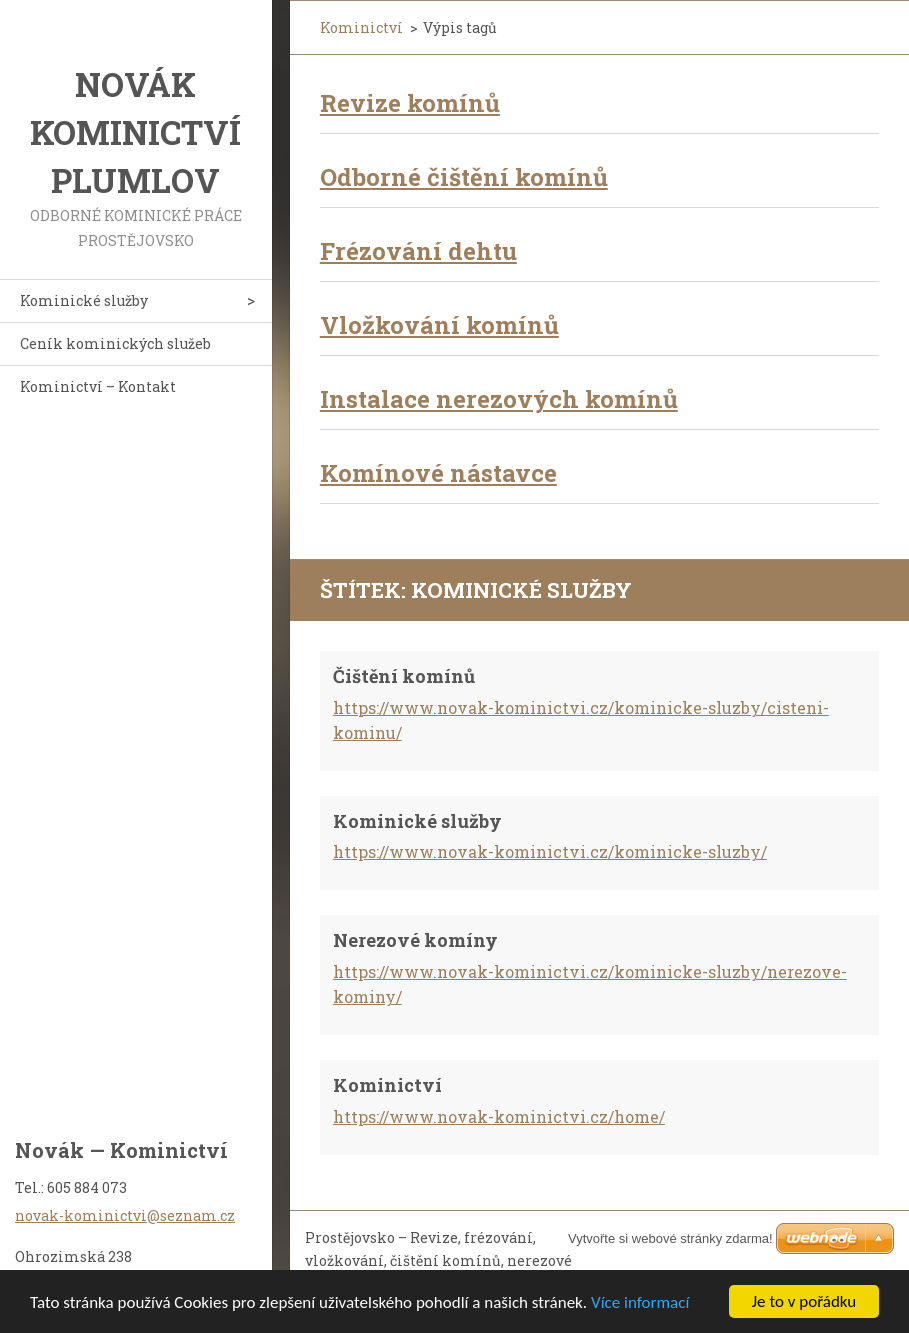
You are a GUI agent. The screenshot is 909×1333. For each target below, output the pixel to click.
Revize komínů (410, 103)
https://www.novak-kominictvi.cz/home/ (499, 1116)
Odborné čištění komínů (464, 177)
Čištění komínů (404, 676)
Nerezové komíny (415, 940)
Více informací (640, 1302)
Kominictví (361, 27)
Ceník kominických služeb (115, 343)
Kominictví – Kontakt (98, 386)
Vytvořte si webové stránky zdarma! (670, 1238)
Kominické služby (84, 300)
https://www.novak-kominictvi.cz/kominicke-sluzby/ (550, 851)
